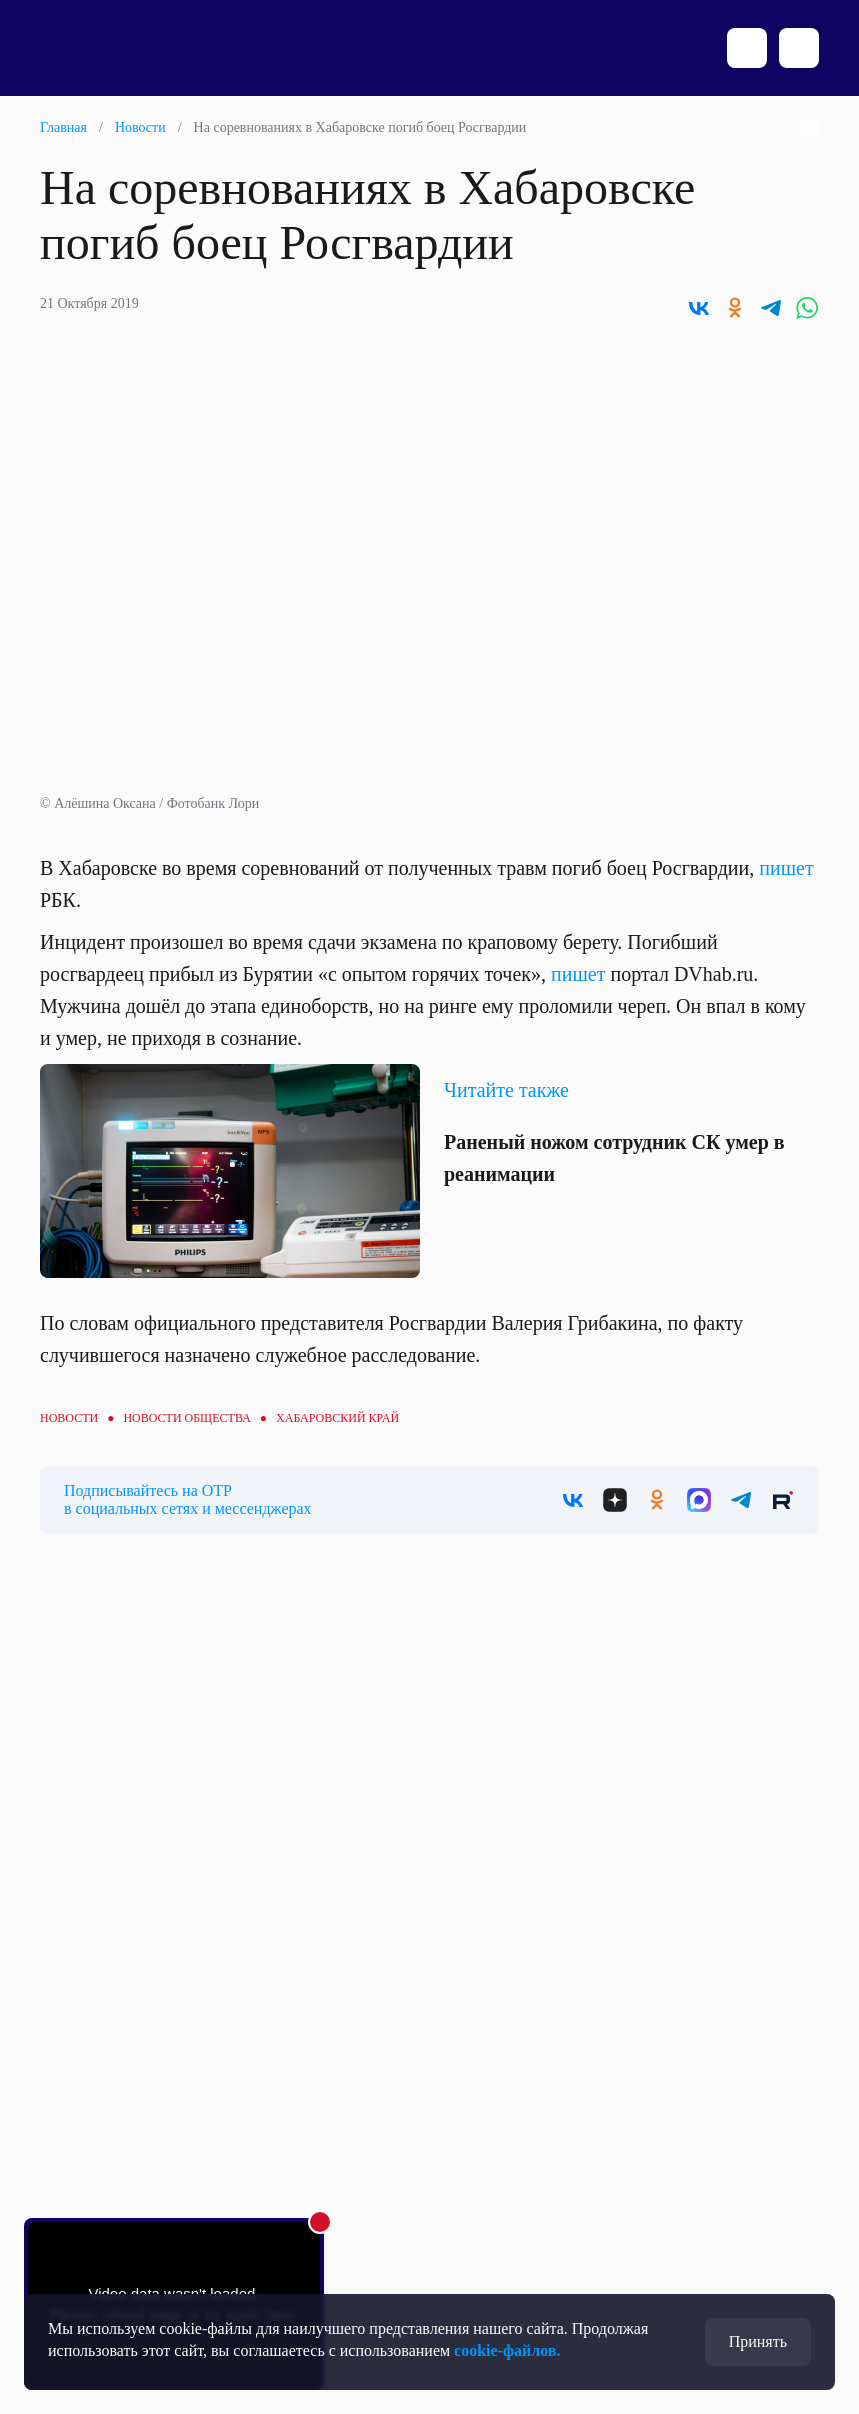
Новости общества (186, 1418)
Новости (140, 127)
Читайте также (506, 1090)
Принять (758, 2341)
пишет (786, 868)
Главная (63, 127)
